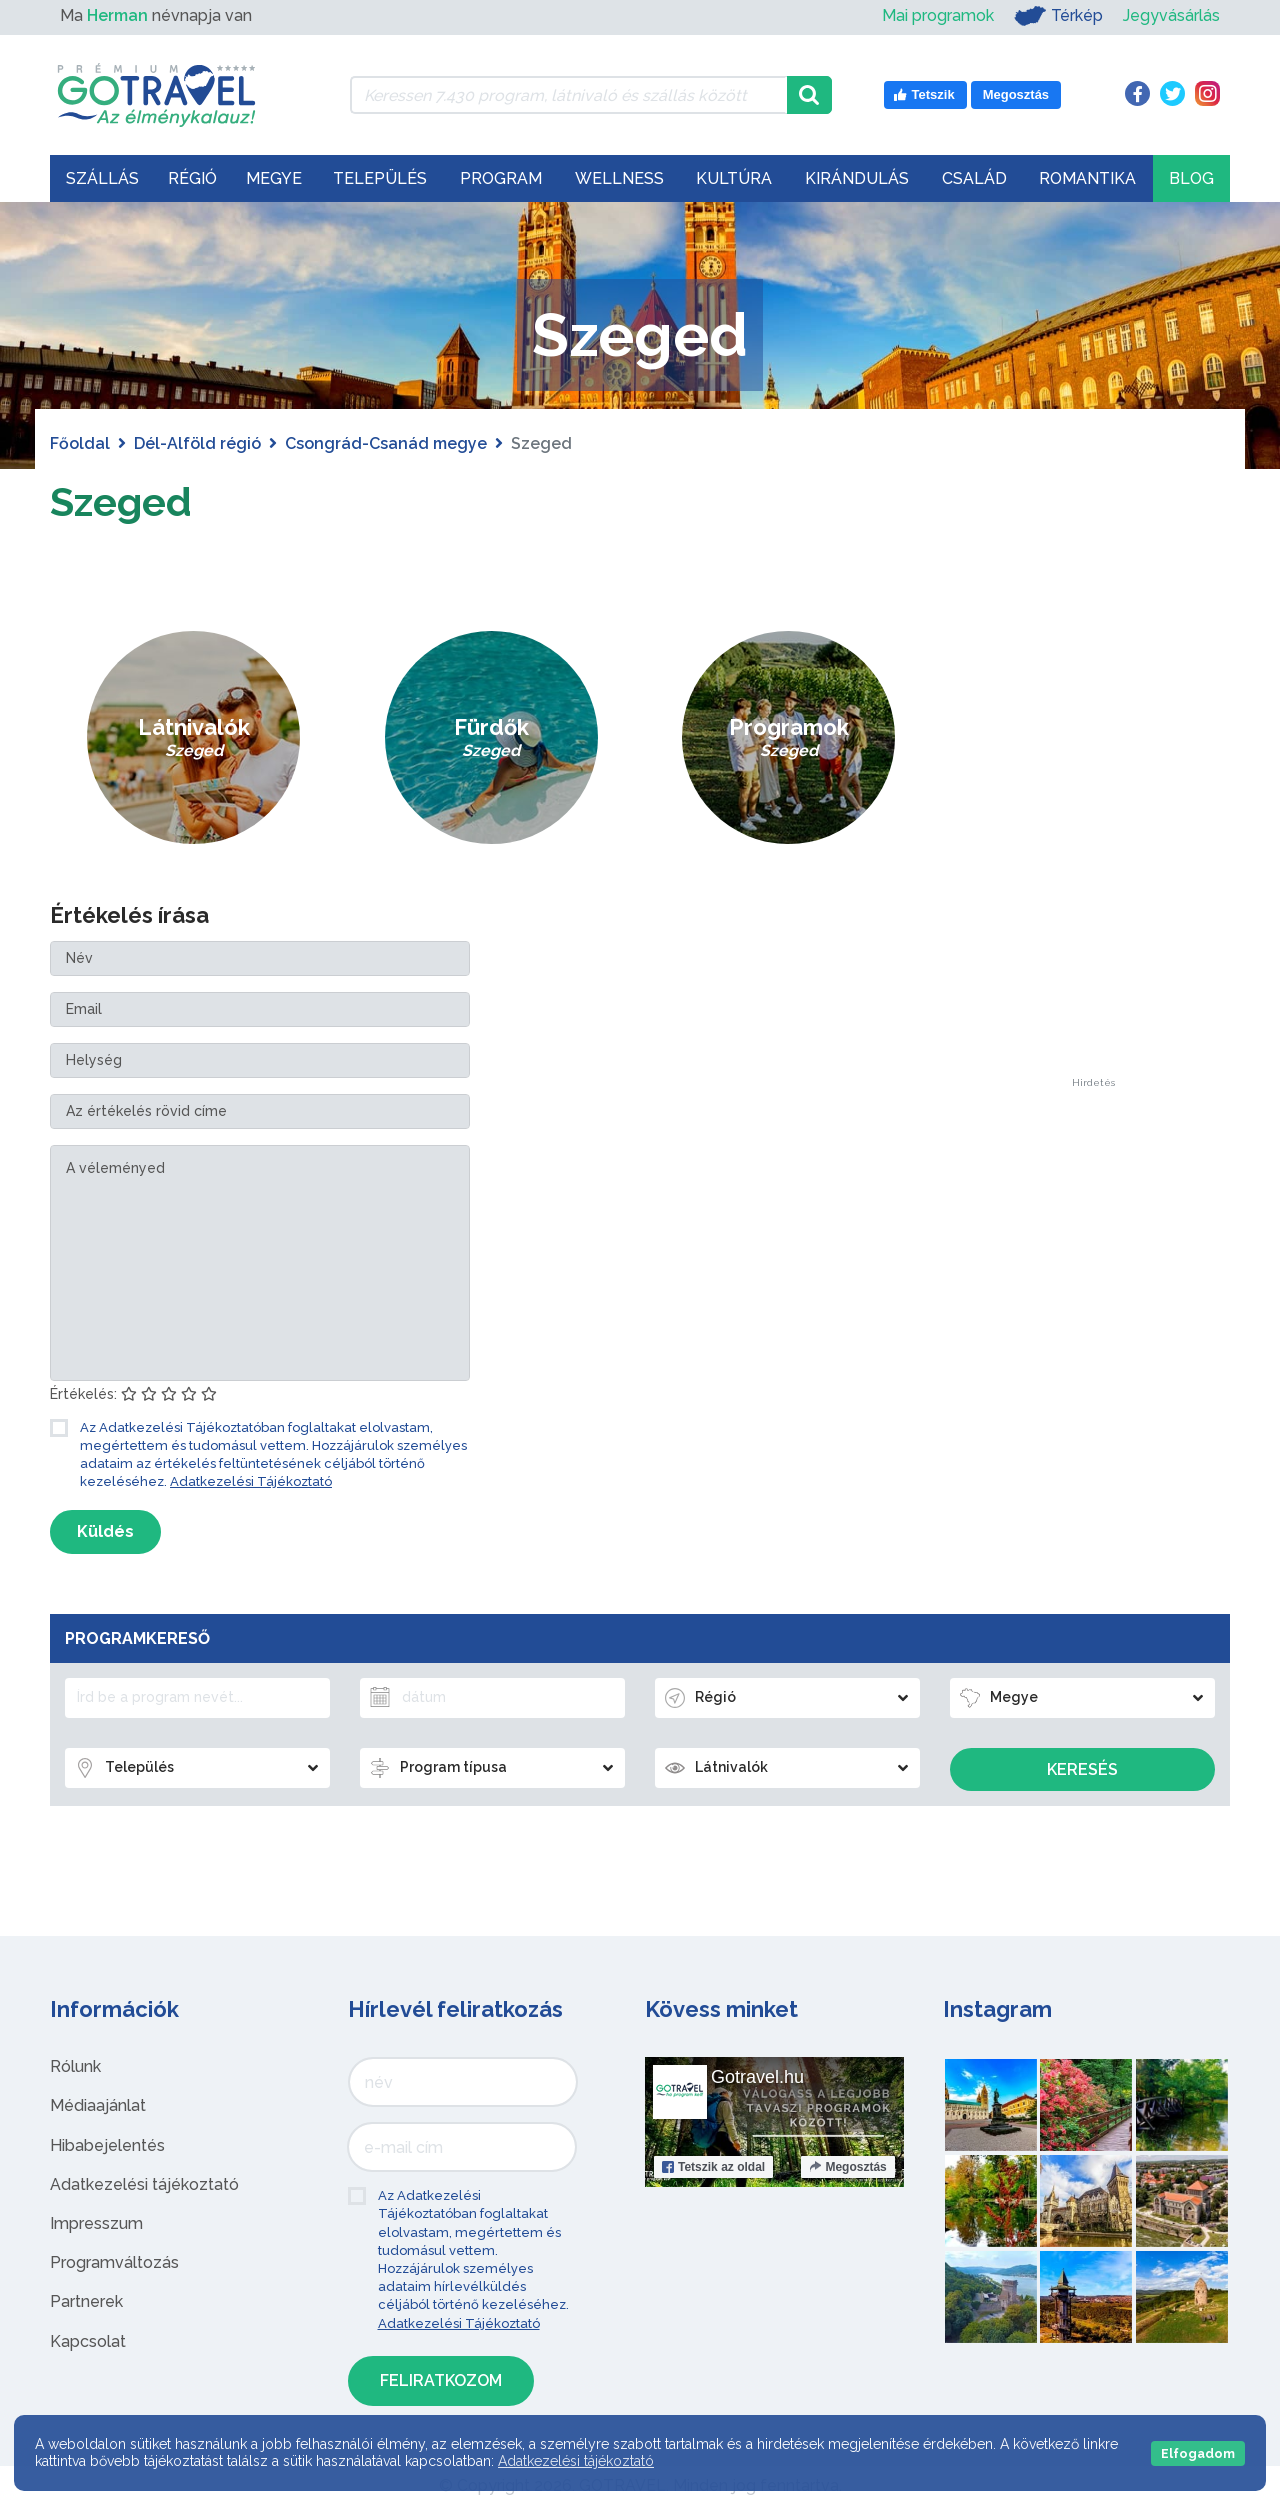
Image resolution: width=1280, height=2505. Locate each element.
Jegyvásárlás (1171, 15)
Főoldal (80, 443)
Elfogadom (1198, 2453)
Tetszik (713, 2167)
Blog (1191, 178)
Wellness (619, 178)
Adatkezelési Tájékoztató (251, 1481)
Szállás (102, 178)
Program (501, 178)
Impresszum (96, 2223)
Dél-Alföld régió (197, 443)
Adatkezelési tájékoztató (144, 2184)
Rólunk (75, 2066)
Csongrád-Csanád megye (386, 443)
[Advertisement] (1093, 778)
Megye (274, 178)
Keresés (1082, 1769)
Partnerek (86, 2301)
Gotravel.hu (757, 2077)
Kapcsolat (88, 2341)
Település (380, 178)
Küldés (105, 1531)
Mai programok (938, 15)
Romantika (1087, 178)
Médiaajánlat (98, 2105)
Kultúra (734, 178)
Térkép (1058, 16)
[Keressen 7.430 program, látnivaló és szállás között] (568, 95)
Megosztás (847, 2167)
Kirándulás (857, 178)
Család (974, 178)
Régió (192, 178)
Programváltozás (114, 2262)
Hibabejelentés (107, 2145)
